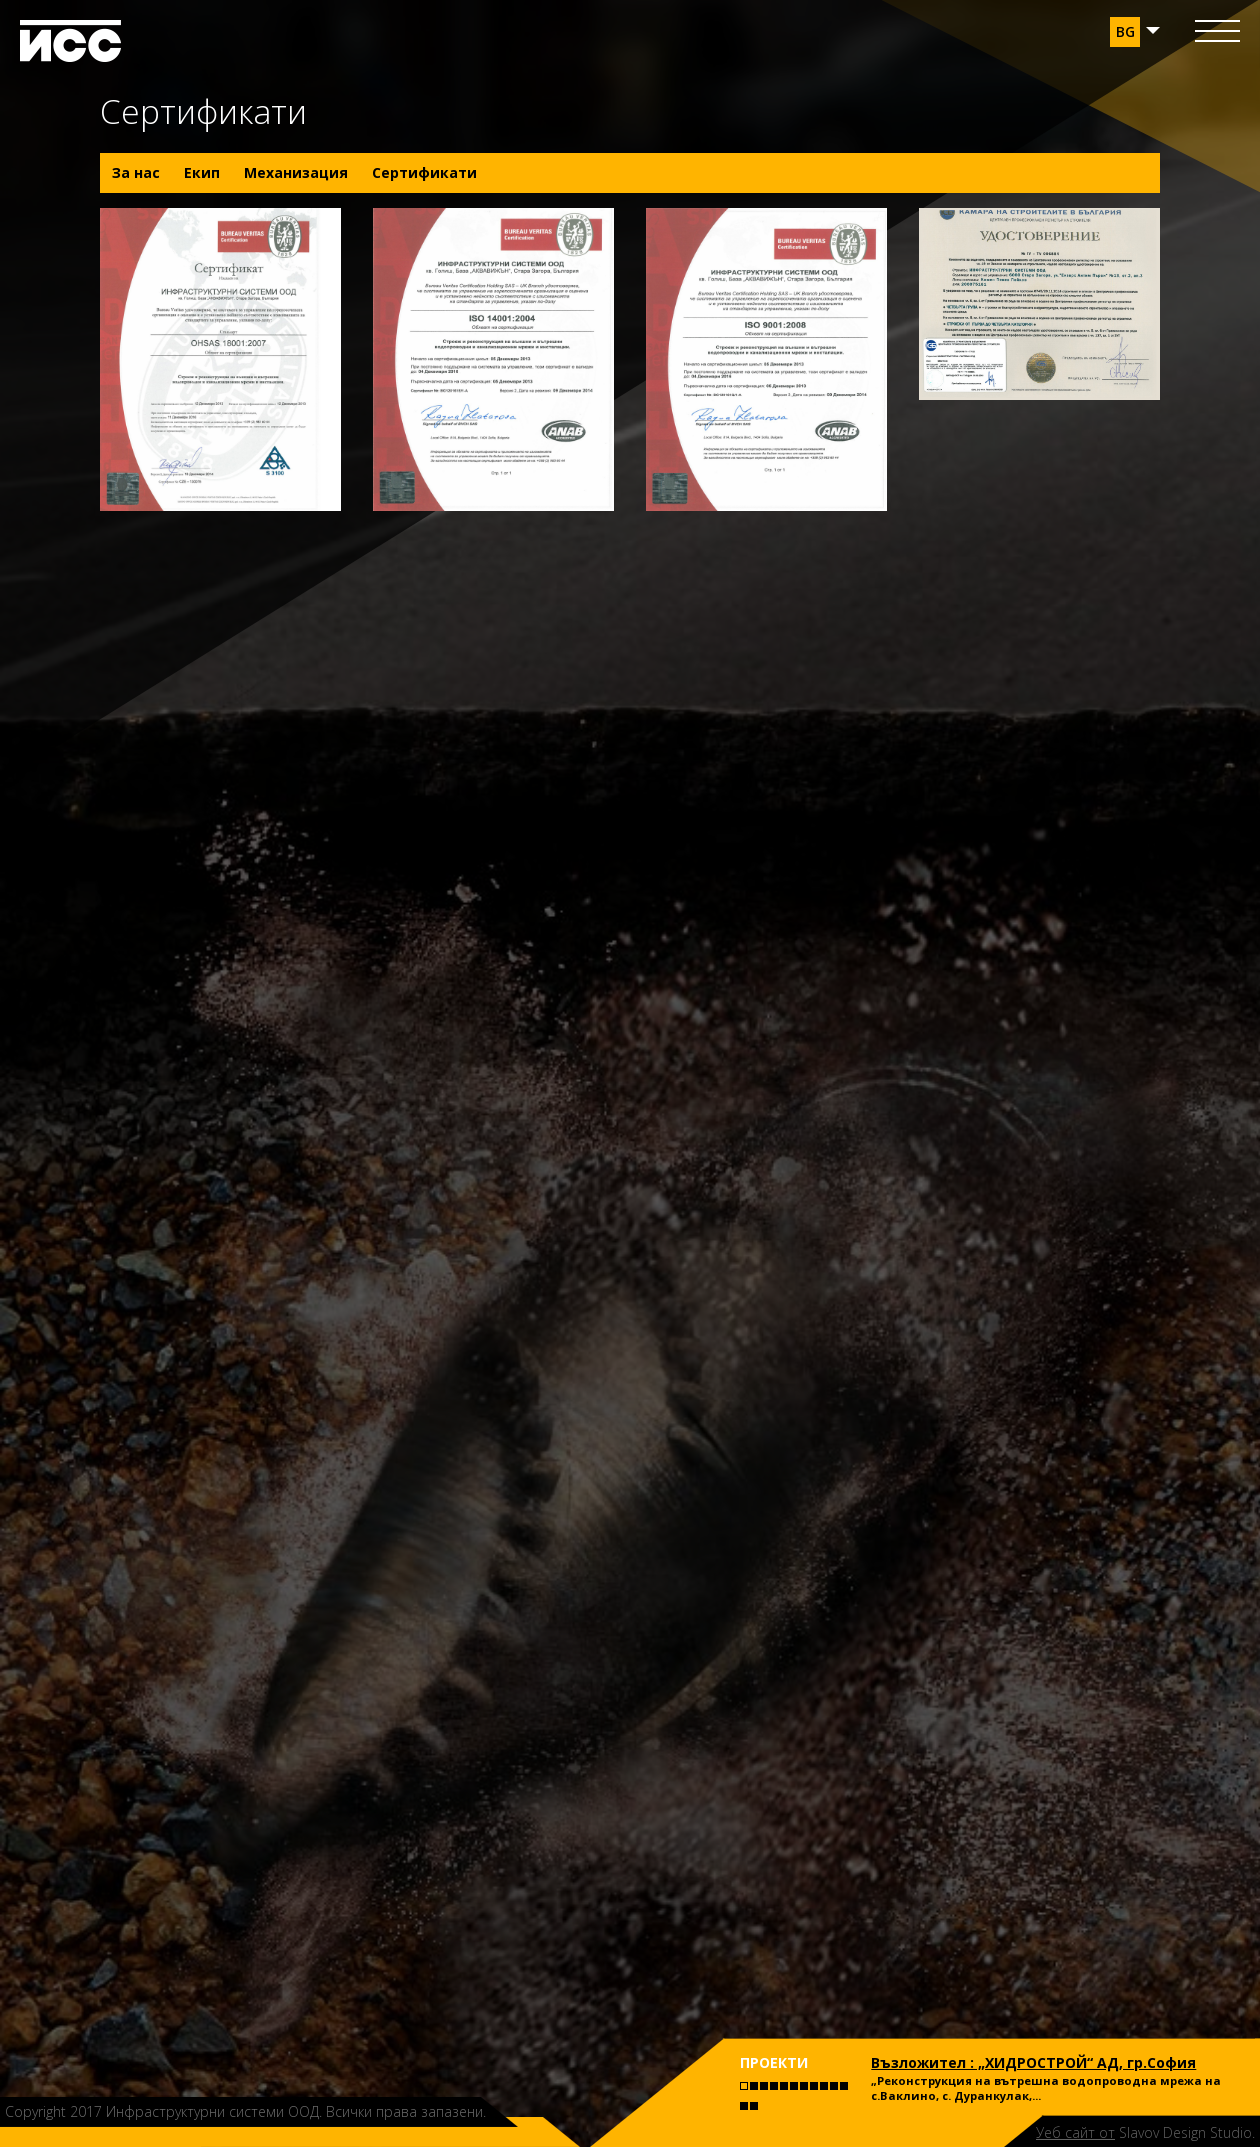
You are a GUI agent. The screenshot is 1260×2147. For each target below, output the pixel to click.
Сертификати (424, 172)
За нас (136, 172)
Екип (202, 172)
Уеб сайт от (1075, 2132)
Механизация (296, 172)
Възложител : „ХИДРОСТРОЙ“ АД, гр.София (1033, 2062)
